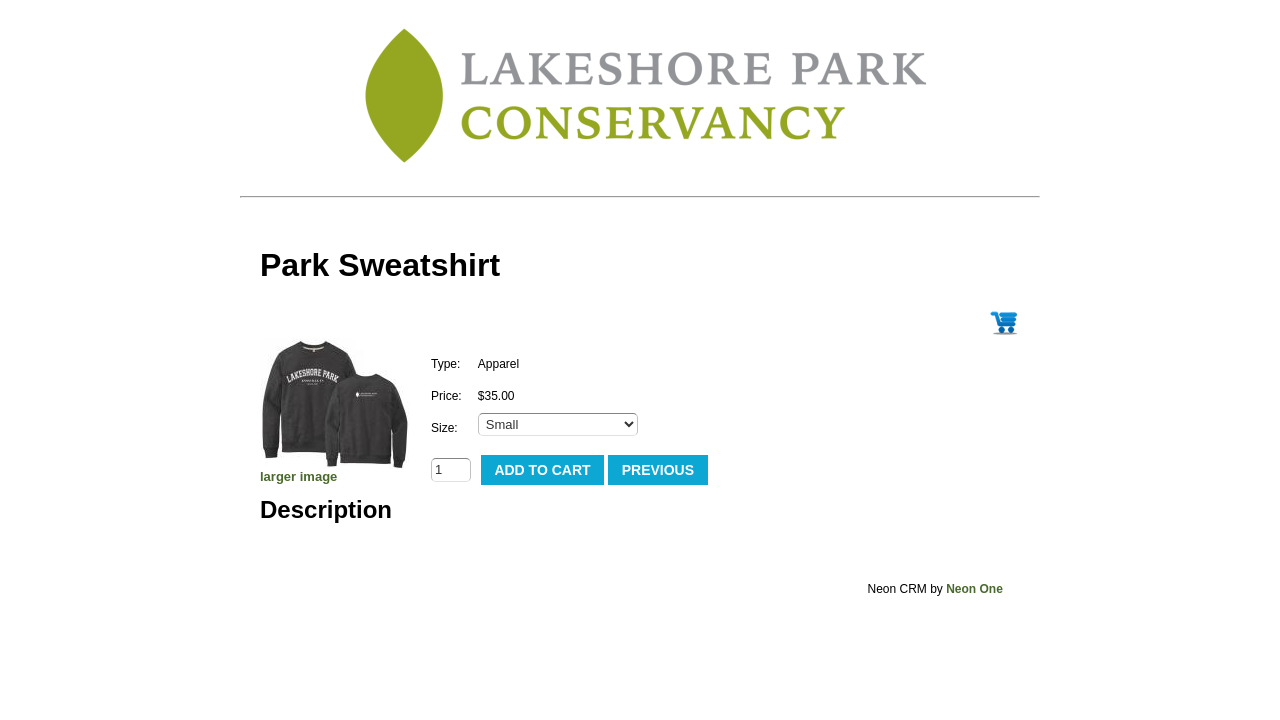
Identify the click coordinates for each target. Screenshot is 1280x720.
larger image (298, 476)
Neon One (974, 589)
